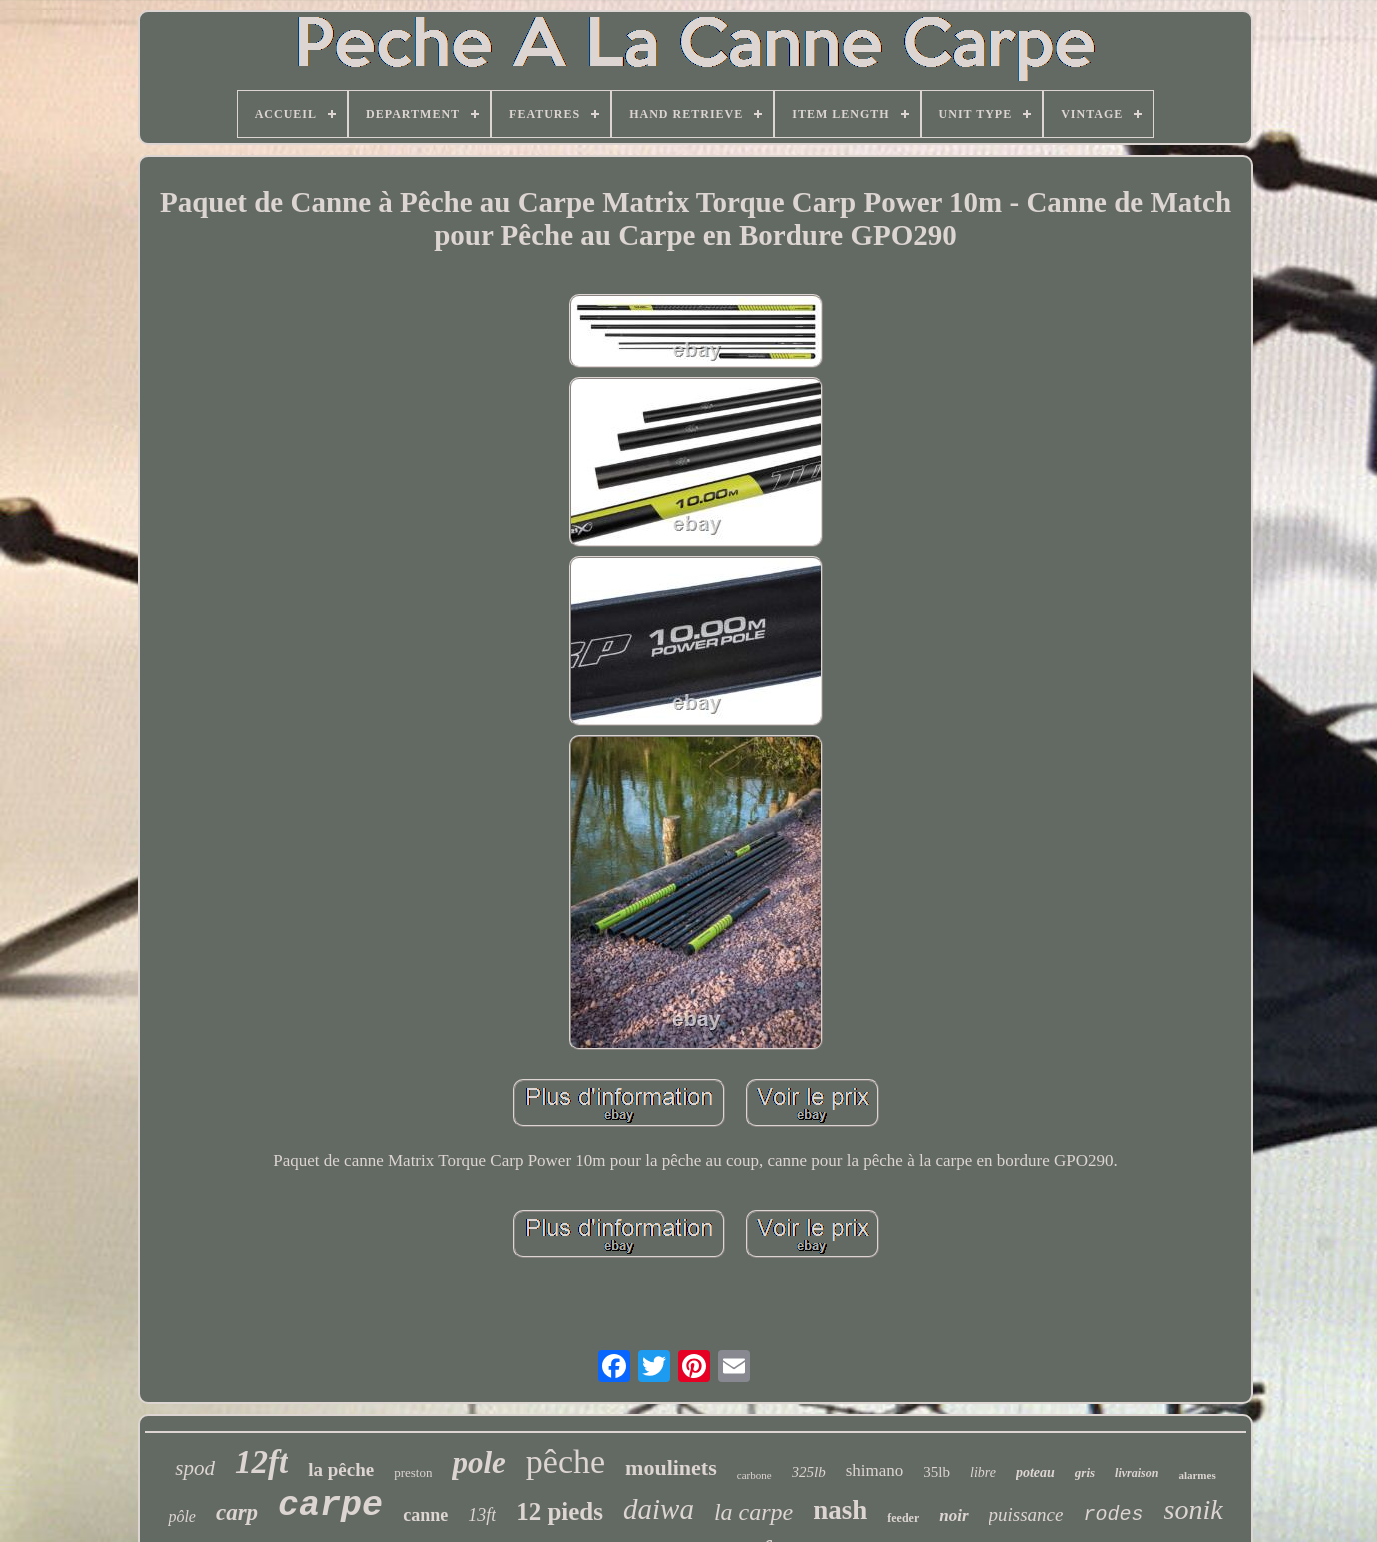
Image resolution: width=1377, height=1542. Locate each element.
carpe (330, 1506)
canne (425, 1515)
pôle (182, 1516)
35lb (936, 1472)
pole (478, 1462)
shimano (875, 1470)
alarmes (1196, 1475)
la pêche (341, 1469)
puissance (1026, 1514)
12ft (261, 1462)
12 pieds (559, 1511)
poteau (1035, 1472)
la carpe (753, 1512)
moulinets (671, 1467)
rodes (1113, 1514)
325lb (809, 1472)
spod (195, 1468)
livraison (1136, 1473)
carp (237, 1512)
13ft (482, 1515)
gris (1085, 1472)
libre (983, 1472)
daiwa (658, 1509)
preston (413, 1472)
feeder (903, 1518)
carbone (754, 1475)
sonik (1193, 1509)
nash (840, 1510)
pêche (565, 1461)
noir (953, 1515)
